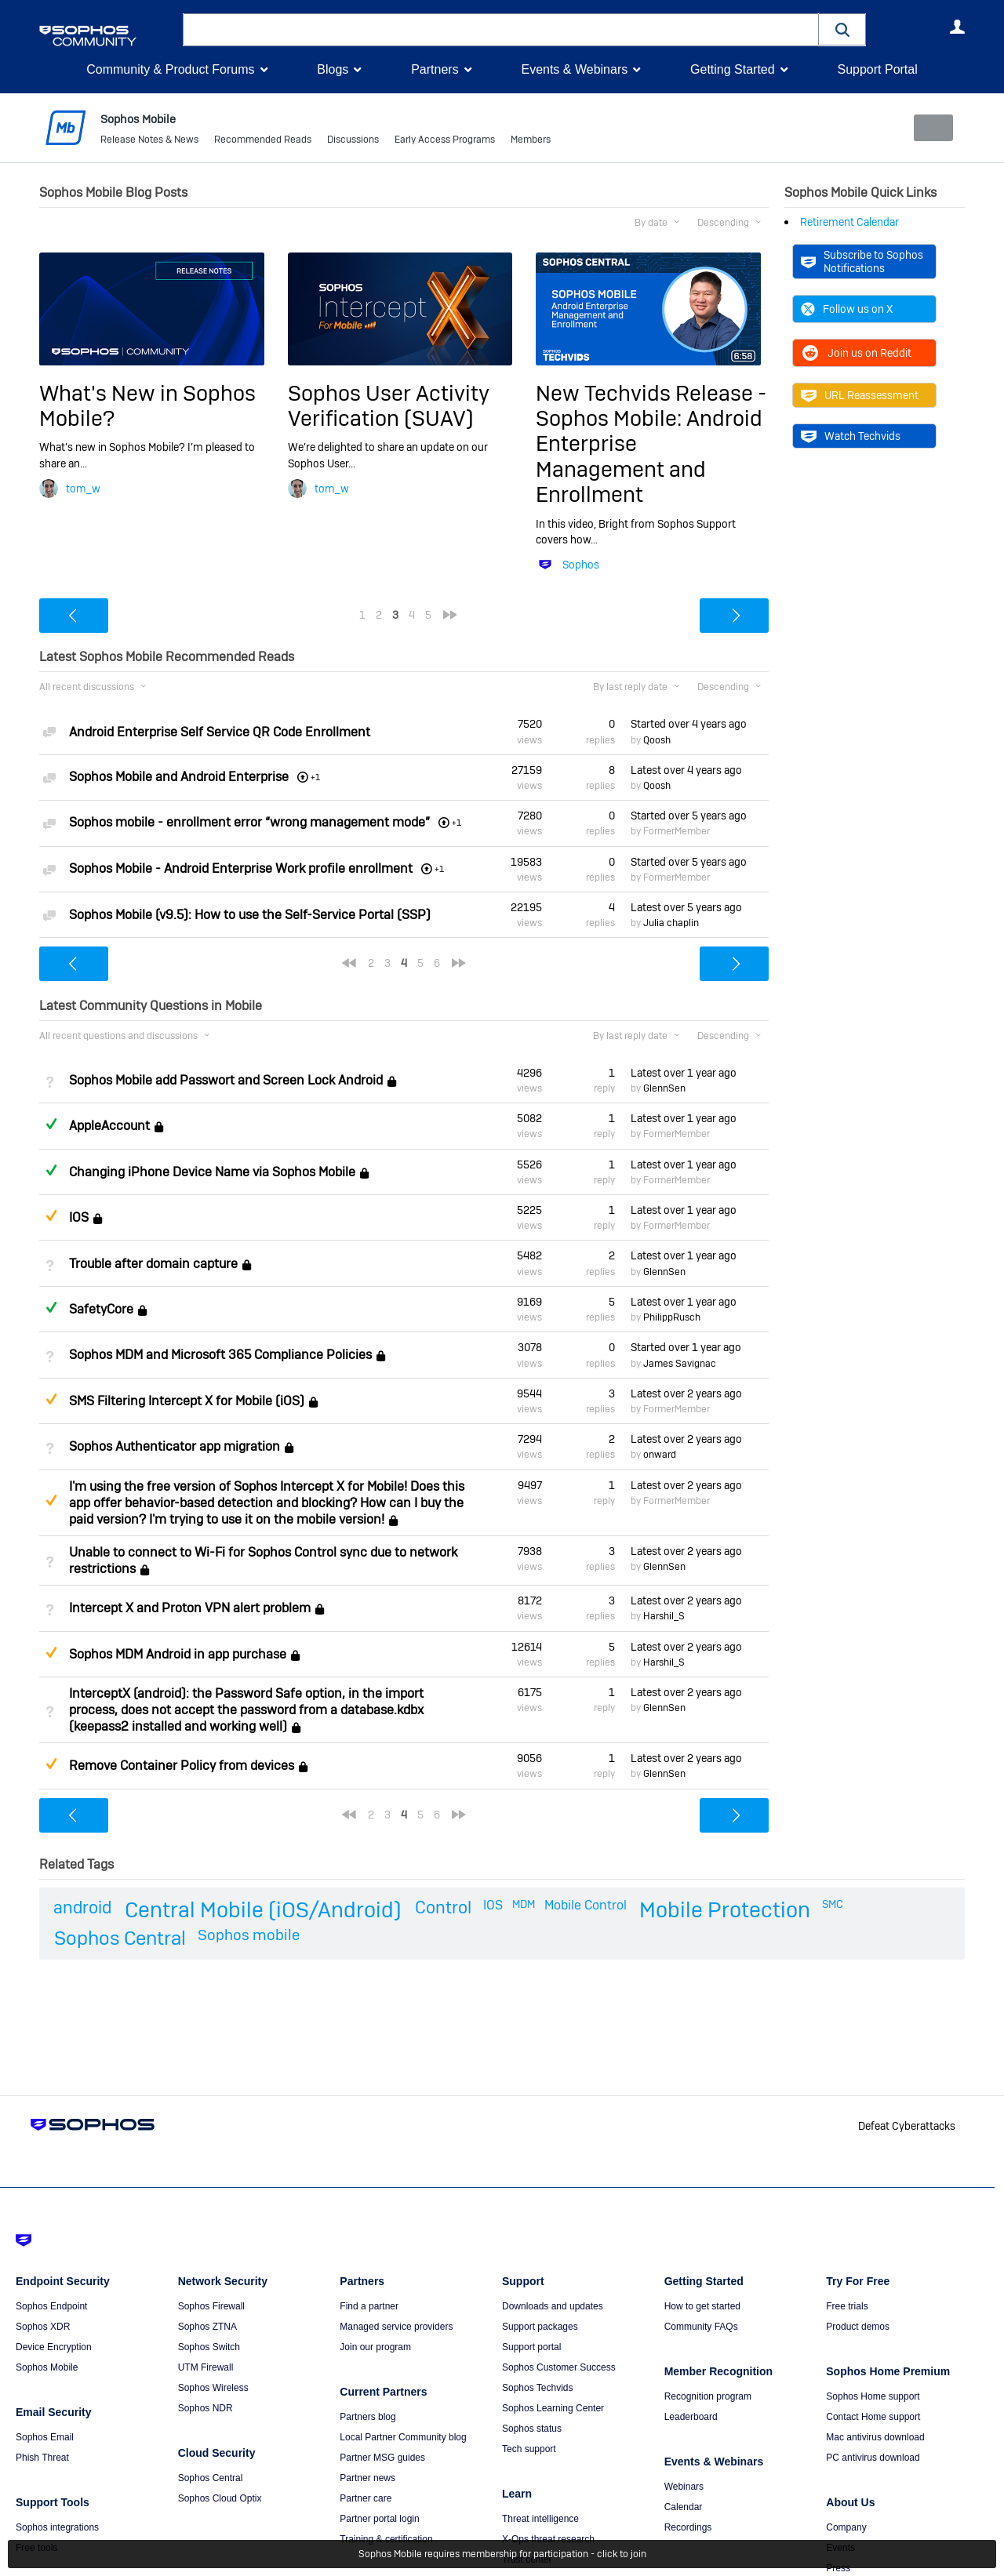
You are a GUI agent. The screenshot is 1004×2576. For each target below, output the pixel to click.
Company (846, 2527)
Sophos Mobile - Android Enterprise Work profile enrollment (241, 868)
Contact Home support (873, 2416)
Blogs (332, 69)
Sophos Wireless (213, 2387)
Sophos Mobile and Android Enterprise (179, 776)
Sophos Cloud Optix (220, 2498)
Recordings (688, 2527)
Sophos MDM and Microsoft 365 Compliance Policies (220, 1354)
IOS (79, 1217)
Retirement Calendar (849, 222)
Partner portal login (379, 2518)
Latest (686, 770)
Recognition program (707, 2396)
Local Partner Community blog (403, 2437)
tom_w (83, 488)
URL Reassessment (860, 395)
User (957, 27)
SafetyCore (101, 1309)
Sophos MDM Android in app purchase (177, 1654)
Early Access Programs (445, 141)
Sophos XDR (43, 2326)
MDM (523, 1903)
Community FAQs (701, 2326)
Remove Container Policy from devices (181, 1765)
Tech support (529, 2448)
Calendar (683, 2507)
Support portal (531, 2347)
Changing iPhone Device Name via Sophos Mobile (212, 1172)
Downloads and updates (552, 2306)
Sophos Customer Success (559, 2367)
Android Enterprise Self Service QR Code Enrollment (219, 731)
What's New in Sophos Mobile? (147, 405)
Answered (51, 1123)
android (82, 1906)
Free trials (847, 2306)
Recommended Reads (262, 141)
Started (689, 724)
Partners (434, 69)
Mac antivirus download (875, 2437)
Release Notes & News (149, 141)
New (929, 128)
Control (443, 1906)
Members (531, 141)
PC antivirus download (872, 2457)
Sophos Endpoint (51, 2306)
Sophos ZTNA (207, 2326)
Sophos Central (120, 1938)
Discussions (353, 141)
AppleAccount (109, 1125)
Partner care (365, 2498)
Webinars (684, 2486)
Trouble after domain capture (153, 1263)
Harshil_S (664, 1616)
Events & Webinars (574, 69)
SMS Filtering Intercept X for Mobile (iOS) (186, 1401)
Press (838, 2568)
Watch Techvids (850, 436)
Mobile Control (585, 1904)
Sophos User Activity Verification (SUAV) (388, 405)
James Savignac (679, 1363)
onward (659, 1454)
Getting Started (732, 69)
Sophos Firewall (211, 2306)
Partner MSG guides (382, 2457)
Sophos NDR (205, 2408)
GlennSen (664, 1088)
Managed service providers (396, 2326)
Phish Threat (42, 2457)
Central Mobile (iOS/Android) (263, 1909)
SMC (832, 1903)
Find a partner (369, 2306)
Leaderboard (691, 2416)
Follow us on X (847, 309)
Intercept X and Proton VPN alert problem (190, 1608)
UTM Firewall (206, 2367)
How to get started (702, 2306)
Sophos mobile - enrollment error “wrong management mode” (249, 822)
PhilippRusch (671, 1317)
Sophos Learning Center (553, 2408)
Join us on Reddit (856, 352)
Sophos (580, 565)
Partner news (367, 2477)
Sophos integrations (57, 2527)
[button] (842, 29)
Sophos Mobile (47, 2367)
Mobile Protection (724, 1909)
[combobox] (501, 29)
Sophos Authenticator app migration (174, 1446)
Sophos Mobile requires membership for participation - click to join (502, 2554)
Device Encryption (54, 2347)
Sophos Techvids (537, 2387)
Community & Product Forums (170, 69)
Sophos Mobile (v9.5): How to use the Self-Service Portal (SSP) (250, 915)
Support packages (540, 2326)
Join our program (375, 2347)
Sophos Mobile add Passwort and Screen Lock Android (226, 1080)
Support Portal (877, 69)
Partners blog (367, 2416)
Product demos (857, 2326)
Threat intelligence (540, 2518)
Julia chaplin (671, 923)
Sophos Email (45, 2437)
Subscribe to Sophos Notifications (862, 261)
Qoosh (657, 740)
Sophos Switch (209, 2347)
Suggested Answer (51, 1215)
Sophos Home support (872, 2396)
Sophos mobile (249, 1935)
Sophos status (532, 2428)
